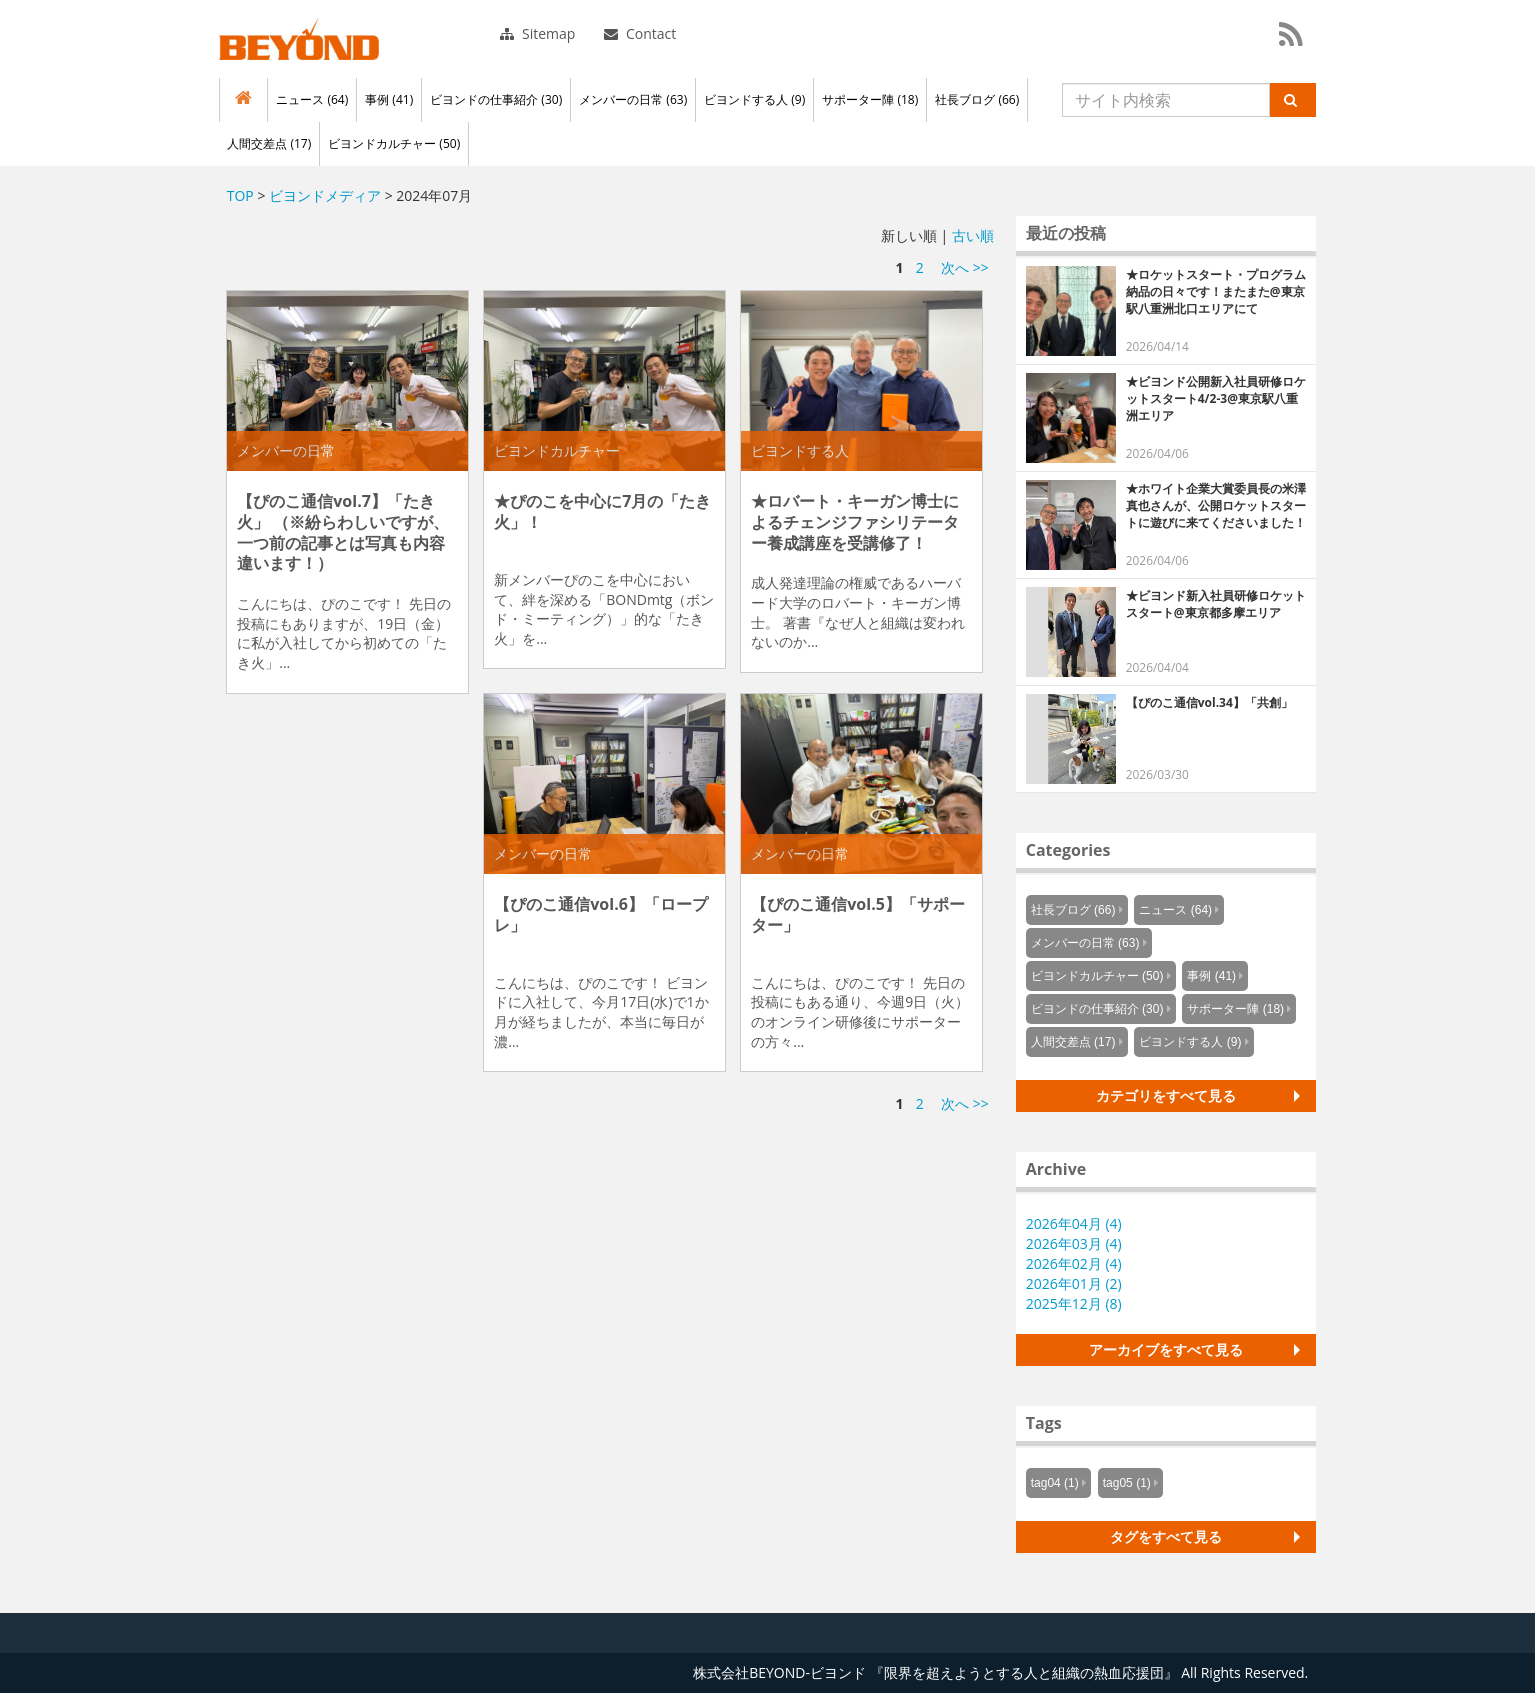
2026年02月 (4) (1074, 1263)
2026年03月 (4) (1074, 1243)
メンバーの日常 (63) (633, 99)
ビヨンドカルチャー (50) (394, 143)
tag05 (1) (1127, 1483)
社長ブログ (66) (977, 99)
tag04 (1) (1055, 1483)
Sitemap (537, 33)
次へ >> (965, 267)
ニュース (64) (312, 99)
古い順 (973, 235)
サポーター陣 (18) (870, 99)
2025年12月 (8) (1074, 1303)
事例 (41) (389, 99)
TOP (240, 195)
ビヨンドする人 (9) (754, 99)
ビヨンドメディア (325, 195)
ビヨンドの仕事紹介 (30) (496, 99)
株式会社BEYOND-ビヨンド (299, 39)
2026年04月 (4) (1074, 1223)
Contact (640, 33)
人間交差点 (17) (269, 143)
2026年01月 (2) (1074, 1283)
